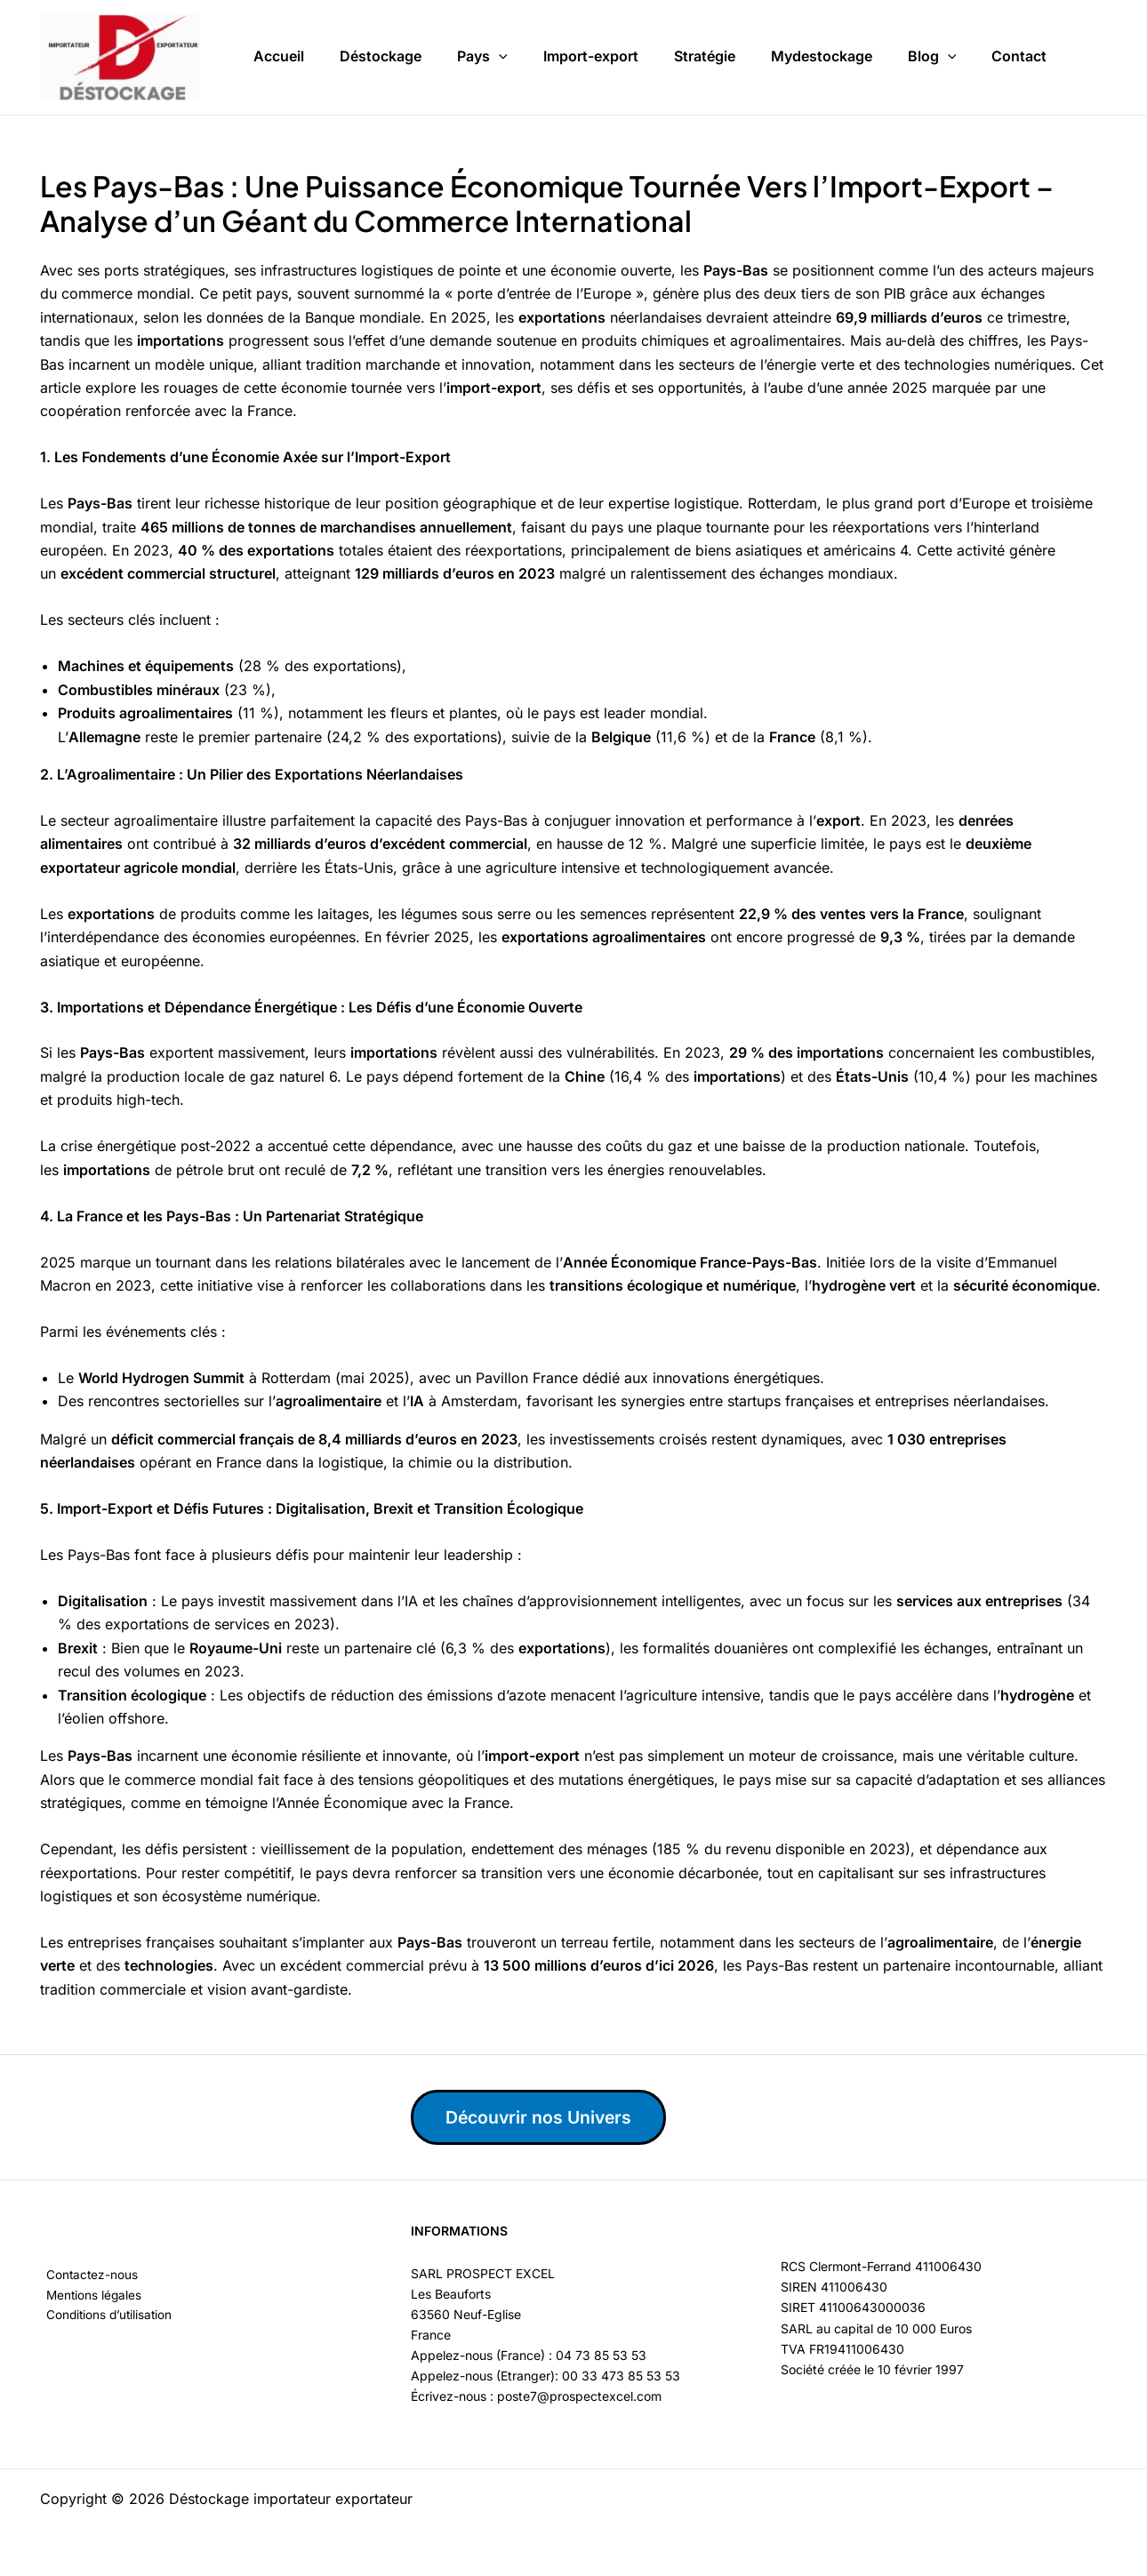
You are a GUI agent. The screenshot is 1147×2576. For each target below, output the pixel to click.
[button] (499, 53)
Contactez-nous (86, 2275)
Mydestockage (821, 52)
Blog (932, 53)
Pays (482, 53)
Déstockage (380, 52)
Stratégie (704, 52)
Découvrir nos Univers (544, 2117)
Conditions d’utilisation (105, 2316)
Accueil (278, 52)
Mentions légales (89, 2295)
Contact (1019, 52)
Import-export (590, 52)
